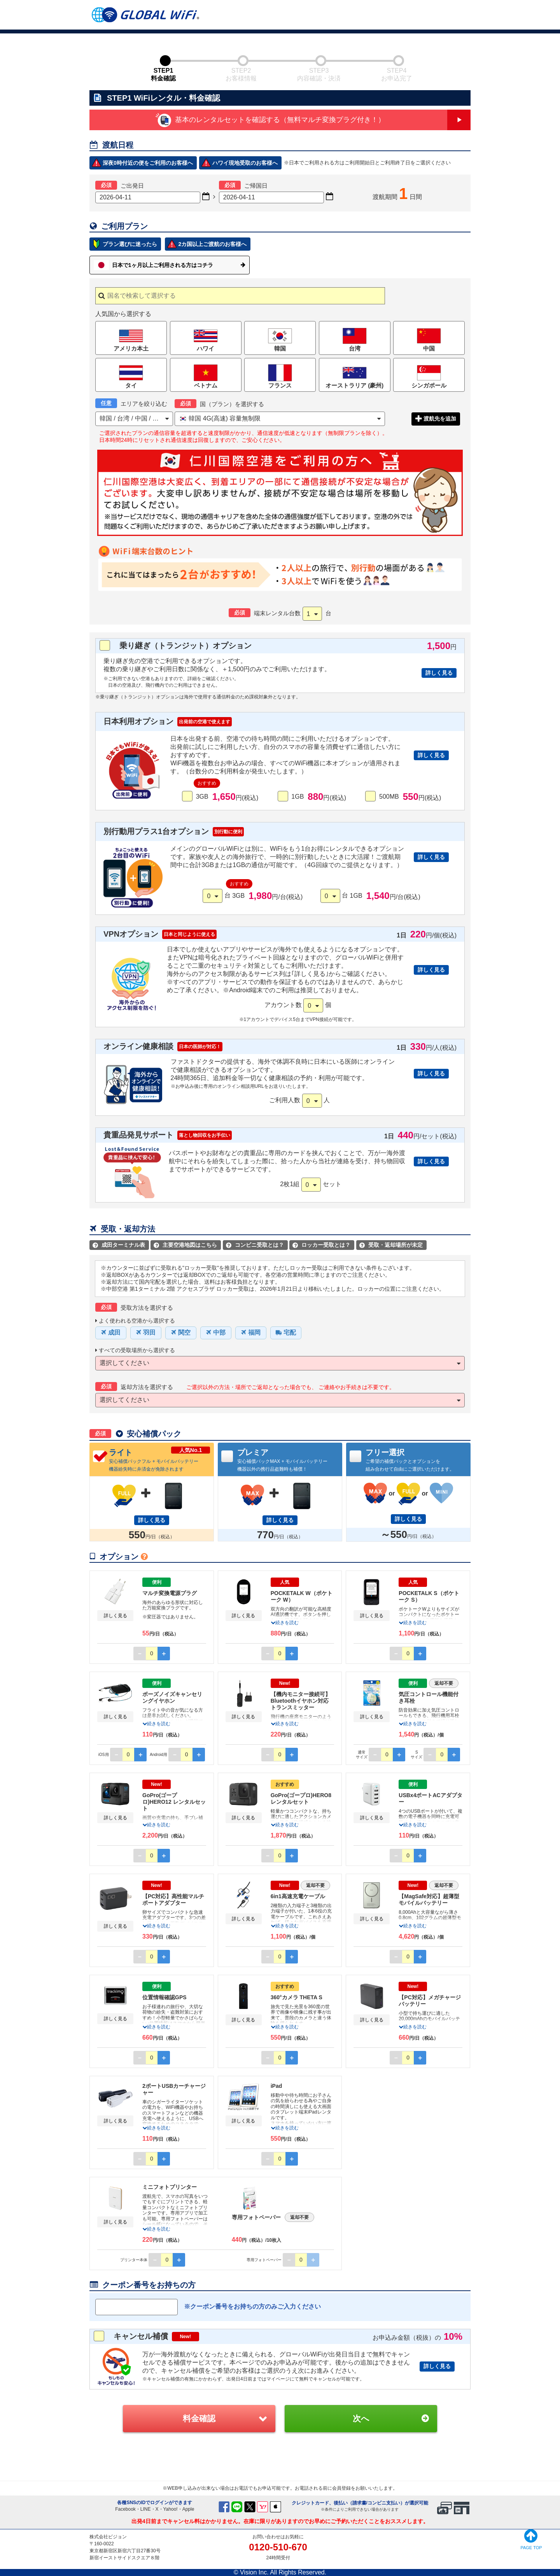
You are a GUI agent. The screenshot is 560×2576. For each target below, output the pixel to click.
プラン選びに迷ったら (130, 244)
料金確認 (199, 2418)
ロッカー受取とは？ (321, 1245)
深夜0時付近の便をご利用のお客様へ (148, 163)
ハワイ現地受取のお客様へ (245, 163)
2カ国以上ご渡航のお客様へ (212, 244)
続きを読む (285, 1622)
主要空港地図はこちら (185, 1245)
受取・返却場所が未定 (391, 1245)
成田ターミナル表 (119, 1245)
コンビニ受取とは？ (255, 1245)
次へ (361, 2418)
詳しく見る (439, 673)
